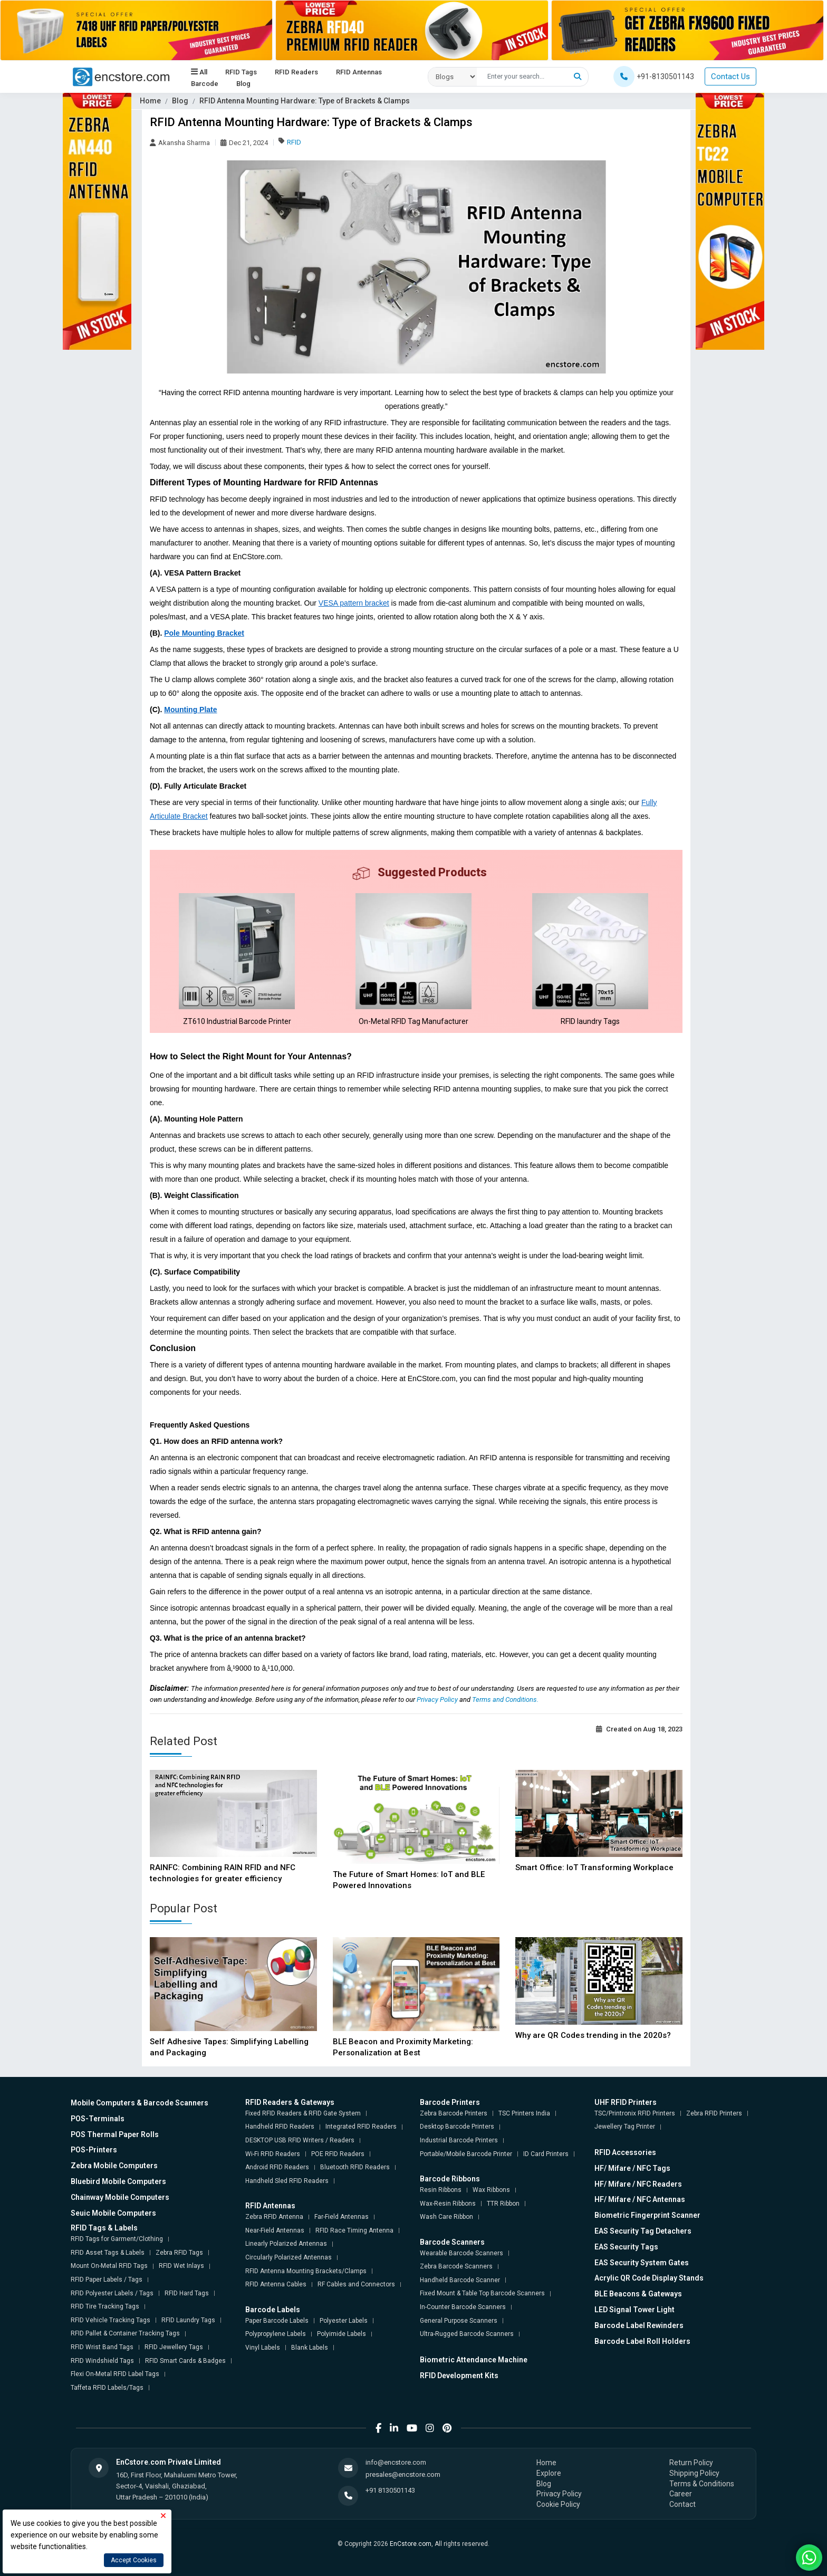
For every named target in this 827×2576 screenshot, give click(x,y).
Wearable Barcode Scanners (461, 2253)
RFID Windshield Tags (102, 2360)
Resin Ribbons (440, 2190)
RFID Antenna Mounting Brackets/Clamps (306, 2271)
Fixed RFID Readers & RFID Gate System (303, 2113)
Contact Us (730, 76)
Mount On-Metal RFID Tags (109, 2265)
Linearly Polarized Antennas (286, 2243)
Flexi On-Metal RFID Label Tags (115, 2374)
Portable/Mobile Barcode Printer (466, 2154)
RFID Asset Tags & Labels (108, 2252)
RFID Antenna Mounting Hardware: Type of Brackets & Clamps (304, 101)
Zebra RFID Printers (714, 2113)
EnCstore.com (410, 2544)
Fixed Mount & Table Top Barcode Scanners (482, 2293)
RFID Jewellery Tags (174, 2347)
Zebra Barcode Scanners (456, 2266)
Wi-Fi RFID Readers (272, 2154)
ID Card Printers (546, 2154)
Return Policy (691, 2462)
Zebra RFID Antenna (274, 2216)
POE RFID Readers (337, 2154)
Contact (682, 2504)
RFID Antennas (359, 72)
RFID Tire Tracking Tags (105, 2306)
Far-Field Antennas (341, 2216)
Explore (548, 2473)
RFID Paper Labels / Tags (106, 2279)
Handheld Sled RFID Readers (287, 2181)
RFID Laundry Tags (188, 2320)
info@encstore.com (396, 2462)
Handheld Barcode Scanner (460, 2280)
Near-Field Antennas (274, 2230)
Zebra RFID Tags (179, 2252)
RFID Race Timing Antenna (354, 2230)
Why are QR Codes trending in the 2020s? (593, 2035)
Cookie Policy (558, 2504)
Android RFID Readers (277, 2167)
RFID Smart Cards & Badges (185, 2360)
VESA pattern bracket (354, 603)
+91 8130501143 (390, 2490)
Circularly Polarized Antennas (288, 2257)
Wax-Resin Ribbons (448, 2203)
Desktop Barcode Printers (457, 2126)
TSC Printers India (524, 2113)
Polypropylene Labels (275, 2334)
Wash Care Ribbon (446, 2216)
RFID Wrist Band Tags (102, 2347)
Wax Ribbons (491, 2190)
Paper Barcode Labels (277, 2320)
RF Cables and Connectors (356, 2284)
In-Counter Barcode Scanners (463, 2307)
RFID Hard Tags (187, 2293)
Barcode (204, 84)
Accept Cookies (134, 2560)
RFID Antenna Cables (275, 2284)
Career (680, 2493)
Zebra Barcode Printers (453, 2113)
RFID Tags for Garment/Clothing (117, 2239)
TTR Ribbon (503, 2203)
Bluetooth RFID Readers (355, 2167)
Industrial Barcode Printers (459, 2140)
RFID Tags (241, 72)
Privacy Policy (438, 1699)
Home (150, 101)
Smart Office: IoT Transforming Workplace (594, 1867)
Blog (243, 84)
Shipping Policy (694, 2473)
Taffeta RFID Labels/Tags (107, 2387)
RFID (294, 142)
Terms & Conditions (701, 2483)
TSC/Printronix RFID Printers (634, 2113)
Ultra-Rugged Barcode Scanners (467, 2334)
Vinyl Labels (262, 2347)
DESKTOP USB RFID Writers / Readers (299, 2140)
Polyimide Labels (341, 2334)
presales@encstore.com (403, 2474)
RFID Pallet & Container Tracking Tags (125, 2333)
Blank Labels (309, 2347)
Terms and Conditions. (505, 1699)
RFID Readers (296, 72)
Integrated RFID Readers (361, 2126)
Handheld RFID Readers (279, 2126)
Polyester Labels (344, 2320)
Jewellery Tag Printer (624, 2126)
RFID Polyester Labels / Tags (112, 2293)
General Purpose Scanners (458, 2320)
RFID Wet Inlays (181, 2265)
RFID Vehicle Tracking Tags (110, 2320)
